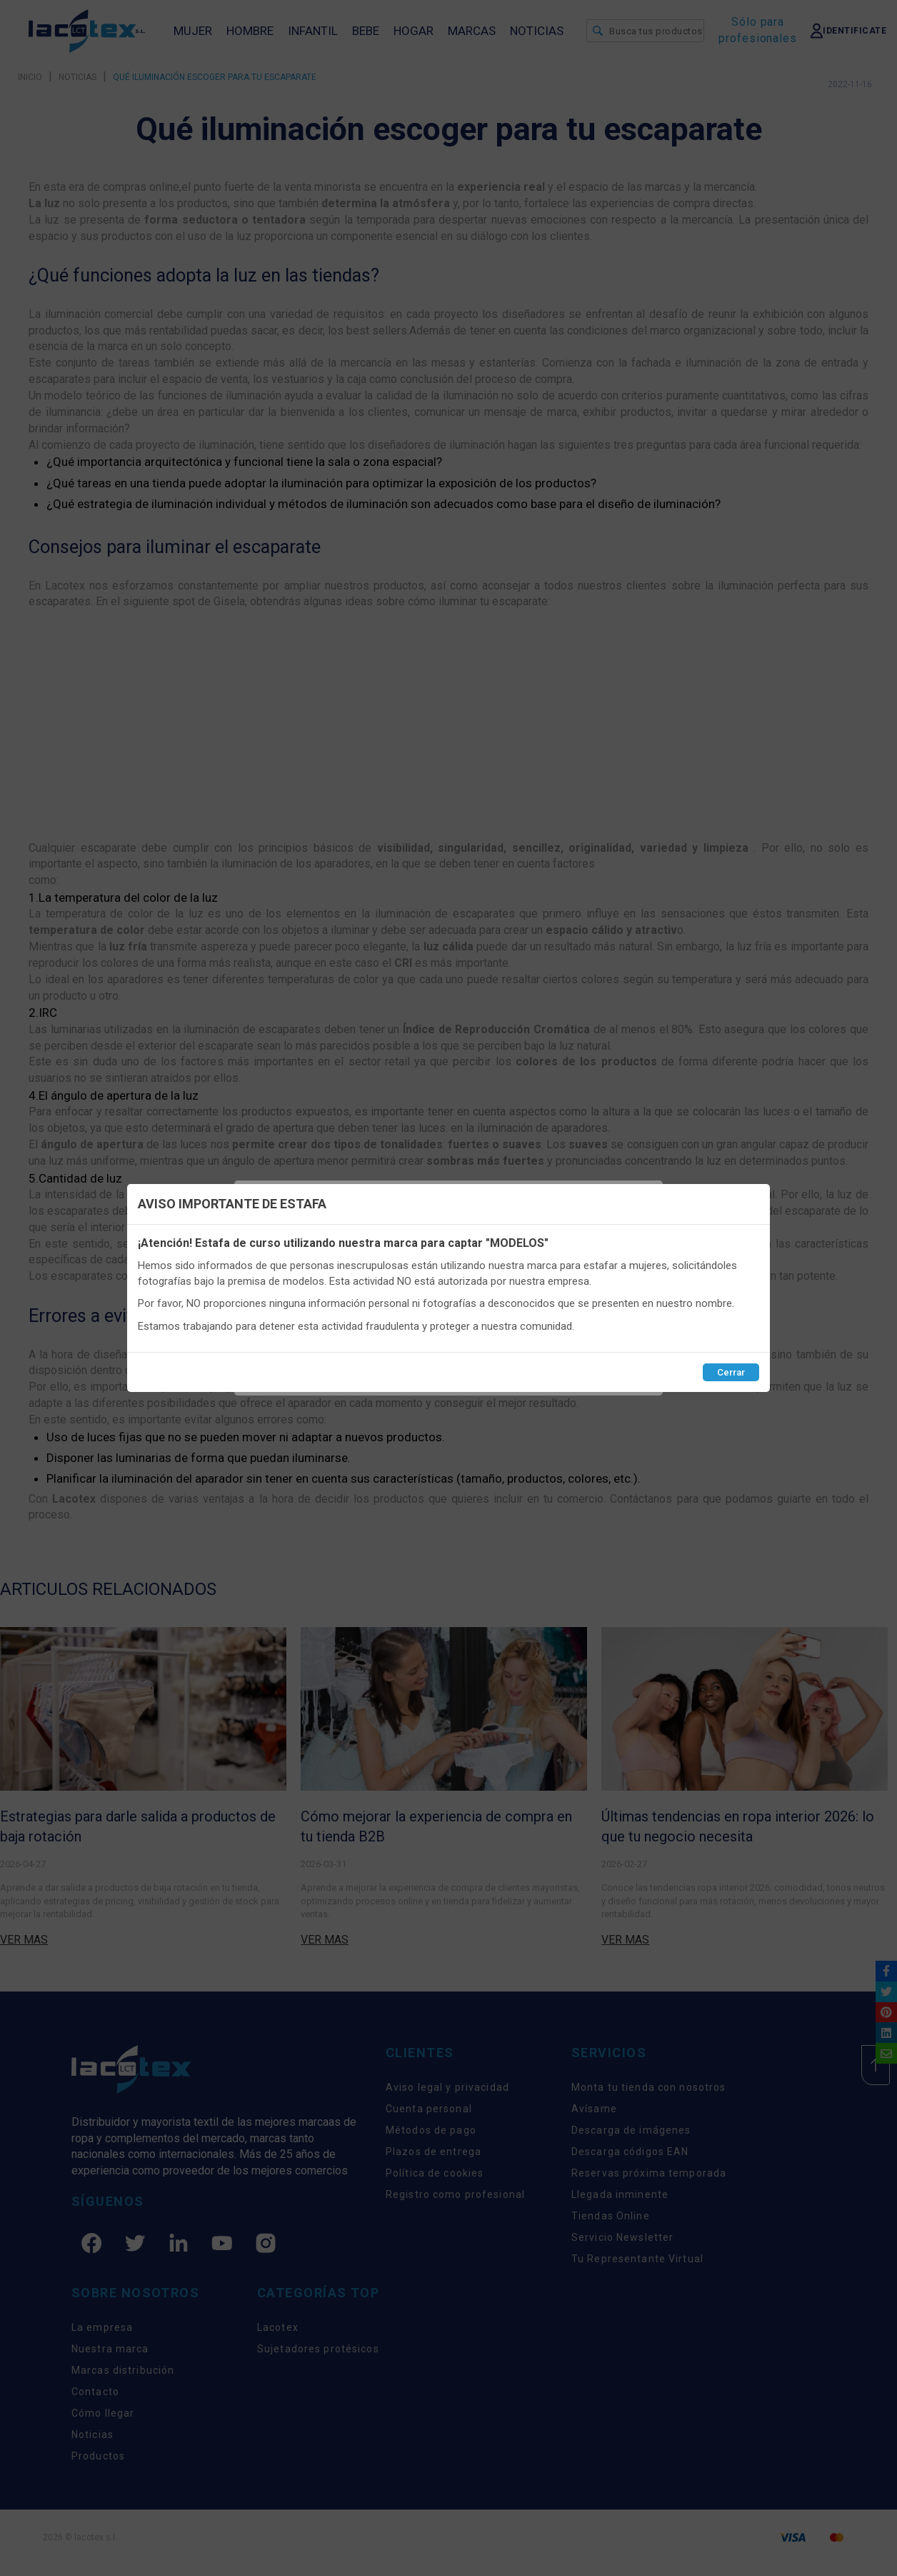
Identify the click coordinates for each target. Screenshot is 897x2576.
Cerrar (731, 1372)
